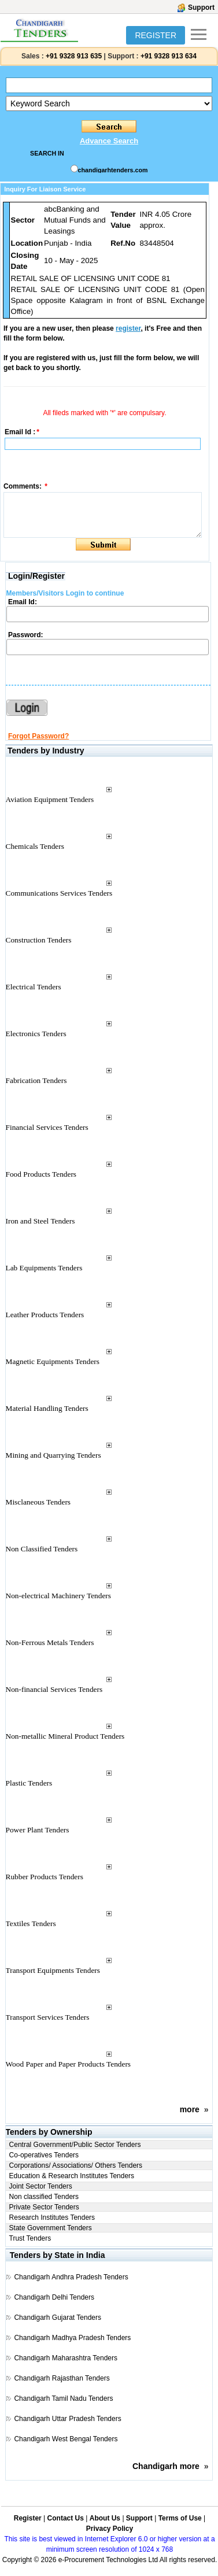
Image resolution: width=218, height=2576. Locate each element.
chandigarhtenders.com (113, 170)
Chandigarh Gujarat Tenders (57, 2317)
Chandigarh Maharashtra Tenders (65, 2358)
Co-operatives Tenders (44, 2155)
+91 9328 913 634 (169, 56)
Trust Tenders (30, 2238)
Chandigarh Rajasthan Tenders (61, 2378)
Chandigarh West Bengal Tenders (65, 2439)
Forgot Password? (38, 736)
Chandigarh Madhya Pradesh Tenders (72, 2338)
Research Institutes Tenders (52, 2217)
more (189, 2109)
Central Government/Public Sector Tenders (75, 2145)
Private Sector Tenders (44, 2207)
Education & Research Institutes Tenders (72, 2176)
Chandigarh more (165, 2466)
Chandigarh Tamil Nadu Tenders (63, 2398)
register (128, 328)
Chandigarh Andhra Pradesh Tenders (71, 2277)
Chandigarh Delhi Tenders (54, 2297)
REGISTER (155, 35)
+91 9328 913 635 (73, 56)
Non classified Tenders (44, 2197)
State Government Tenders (50, 2228)
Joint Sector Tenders (40, 2186)
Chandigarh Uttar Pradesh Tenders (67, 2419)
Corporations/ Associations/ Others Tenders (76, 2165)
